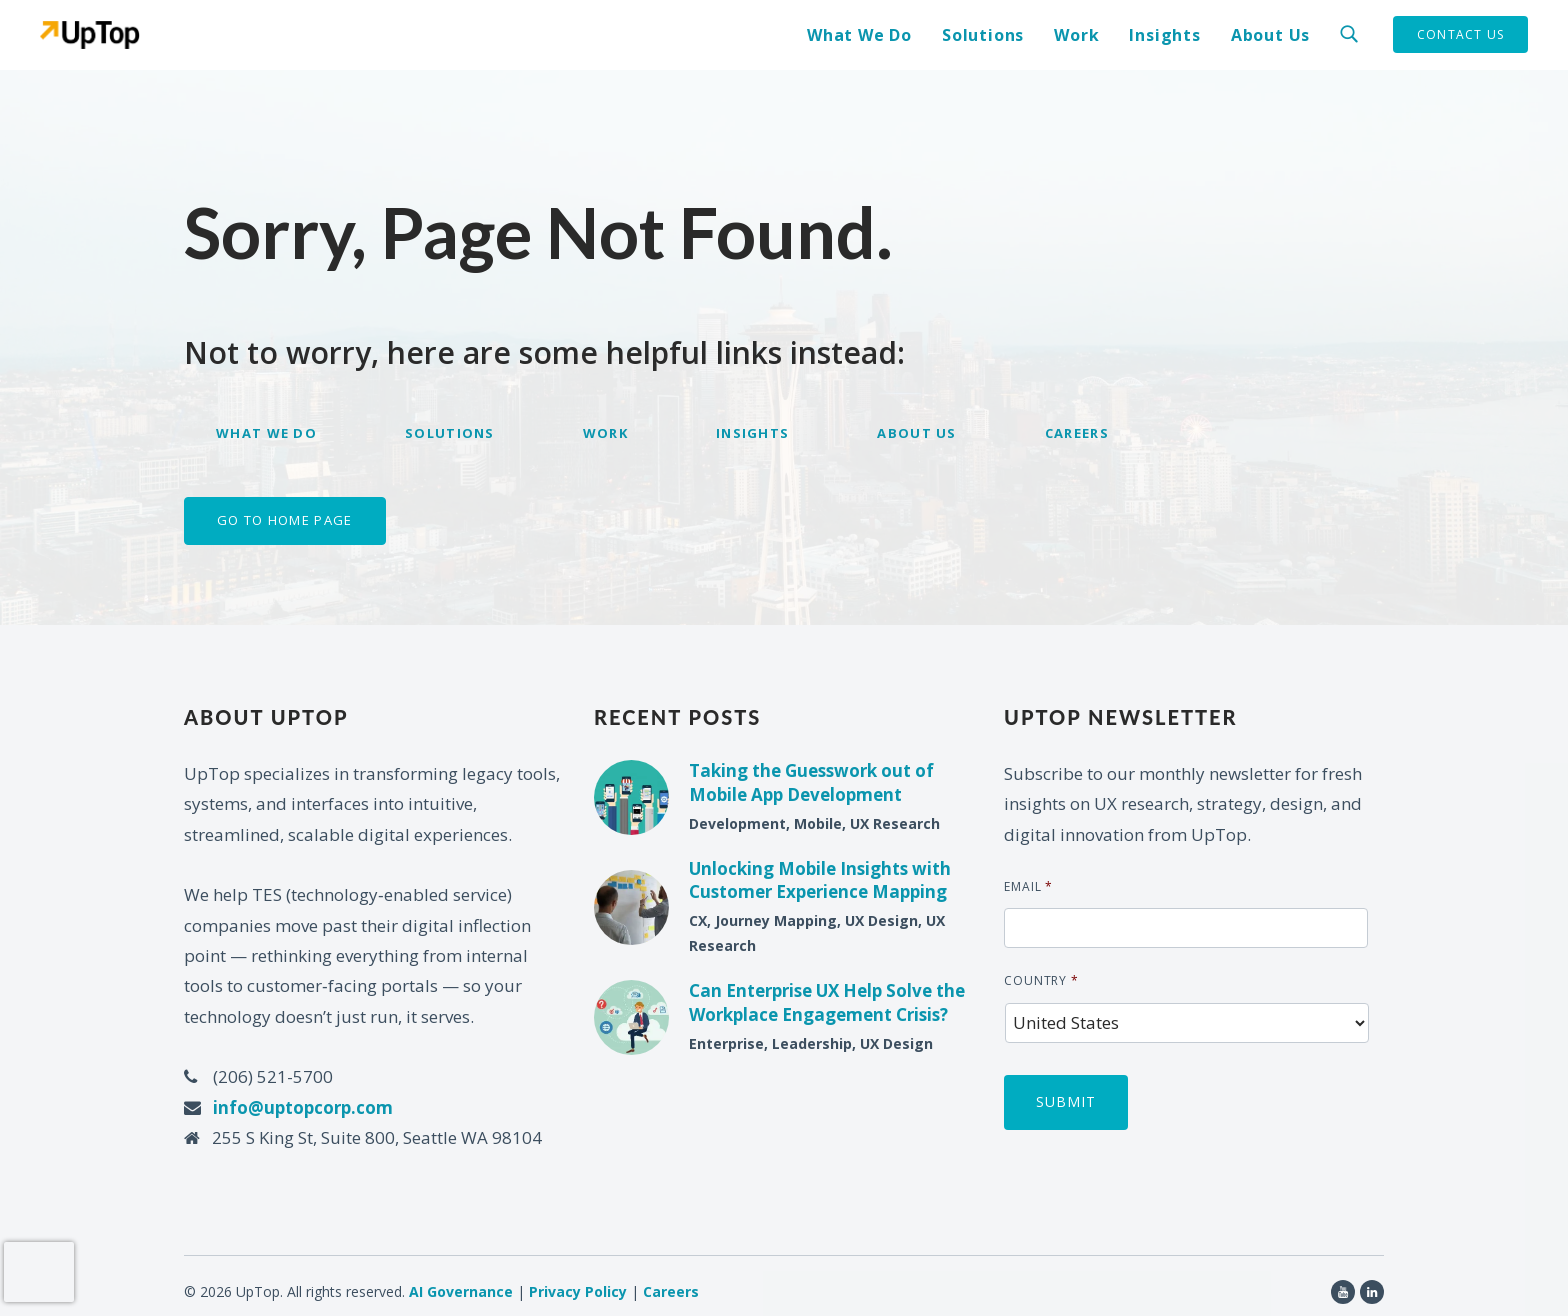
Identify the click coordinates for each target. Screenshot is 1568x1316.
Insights (1164, 35)
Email (1028, 887)
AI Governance (461, 1280)
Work (1076, 35)
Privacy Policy (578, 1280)
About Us (1270, 35)
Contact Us (1460, 34)
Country (1041, 981)
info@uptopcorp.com (303, 1107)
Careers (1077, 433)
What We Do (859, 35)
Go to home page (285, 520)
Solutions (983, 35)
